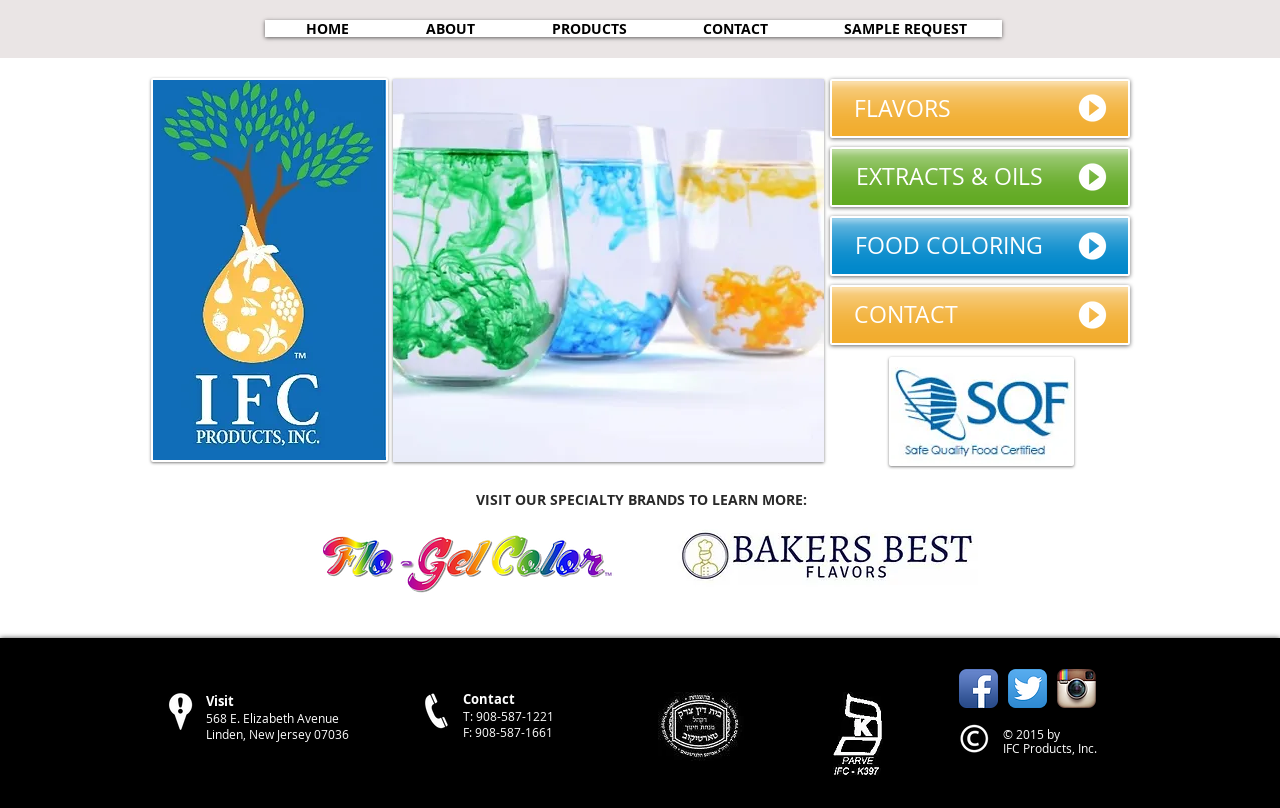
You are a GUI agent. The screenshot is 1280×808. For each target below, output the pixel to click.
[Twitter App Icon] (1027, 688)
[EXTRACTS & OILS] (980, 177)
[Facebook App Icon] (978, 688)
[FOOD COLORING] (980, 246)
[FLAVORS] (980, 108)
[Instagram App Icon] (1076, 688)
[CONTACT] (980, 315)
